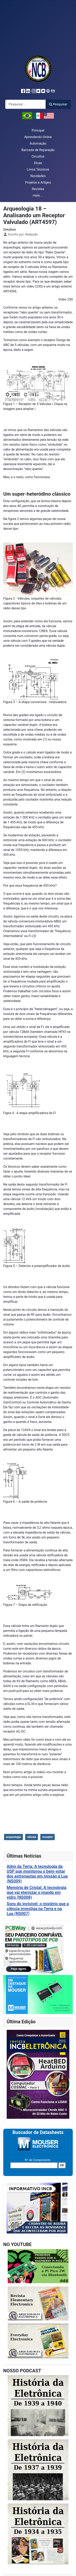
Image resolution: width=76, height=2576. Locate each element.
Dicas (38, 163)
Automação (38, 143)
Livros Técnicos (38, 169)
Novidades (38, 176)
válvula (31, 1837)
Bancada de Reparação (38, 150)
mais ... (38, 195)
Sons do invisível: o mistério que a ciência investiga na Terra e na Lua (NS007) (38, 1908)
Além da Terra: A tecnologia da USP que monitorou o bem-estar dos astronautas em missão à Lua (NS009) (37, 1873)
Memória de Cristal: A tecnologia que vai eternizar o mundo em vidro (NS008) (36, 1892)
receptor (47, 1837)
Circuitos (38, 156)
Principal (38, 130)
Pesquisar (58, 104)
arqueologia (13, 1837)
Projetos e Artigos (38, 182)
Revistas (38, 189)
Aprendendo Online (38, 137)
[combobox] (25, 104)
